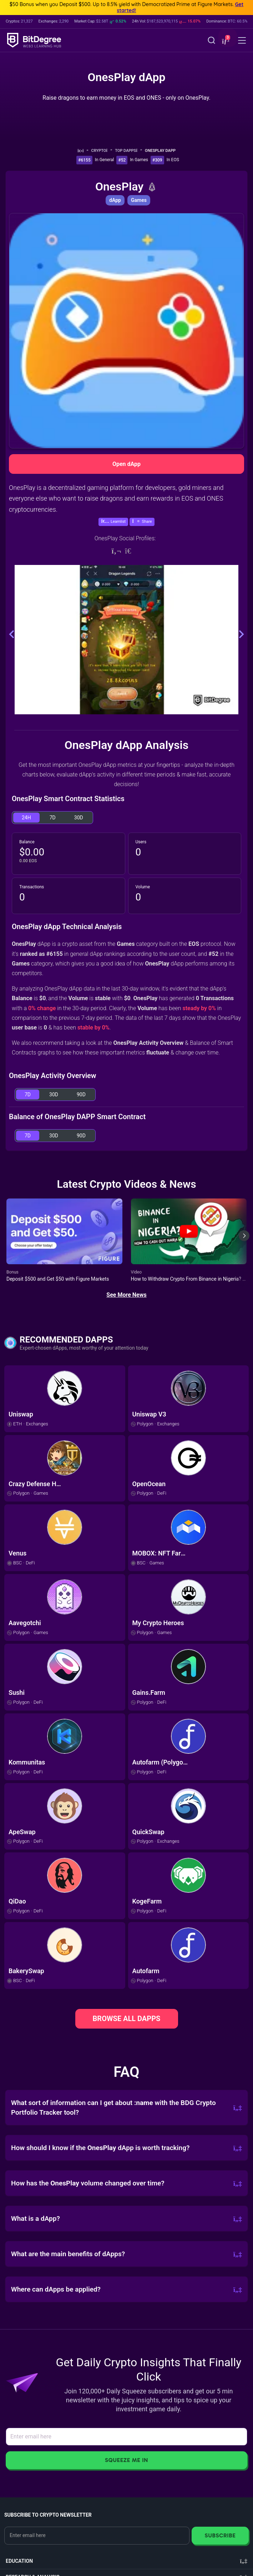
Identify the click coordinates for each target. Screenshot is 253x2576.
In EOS (173, 159)
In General (104, 159)
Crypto (101, 150)
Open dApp (126, 464)
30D (78, 817)
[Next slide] (244, 1241)
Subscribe (220, 2535)
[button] (225, 41)
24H (26, 817)
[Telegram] (131, 550)
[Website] (116, 550)
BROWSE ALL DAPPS (127, 2018)
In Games (139, 159)
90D (81, 1094)
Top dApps (128, 150)
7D (53, 817)
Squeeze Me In (126, 2460)
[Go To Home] (82, 151)
